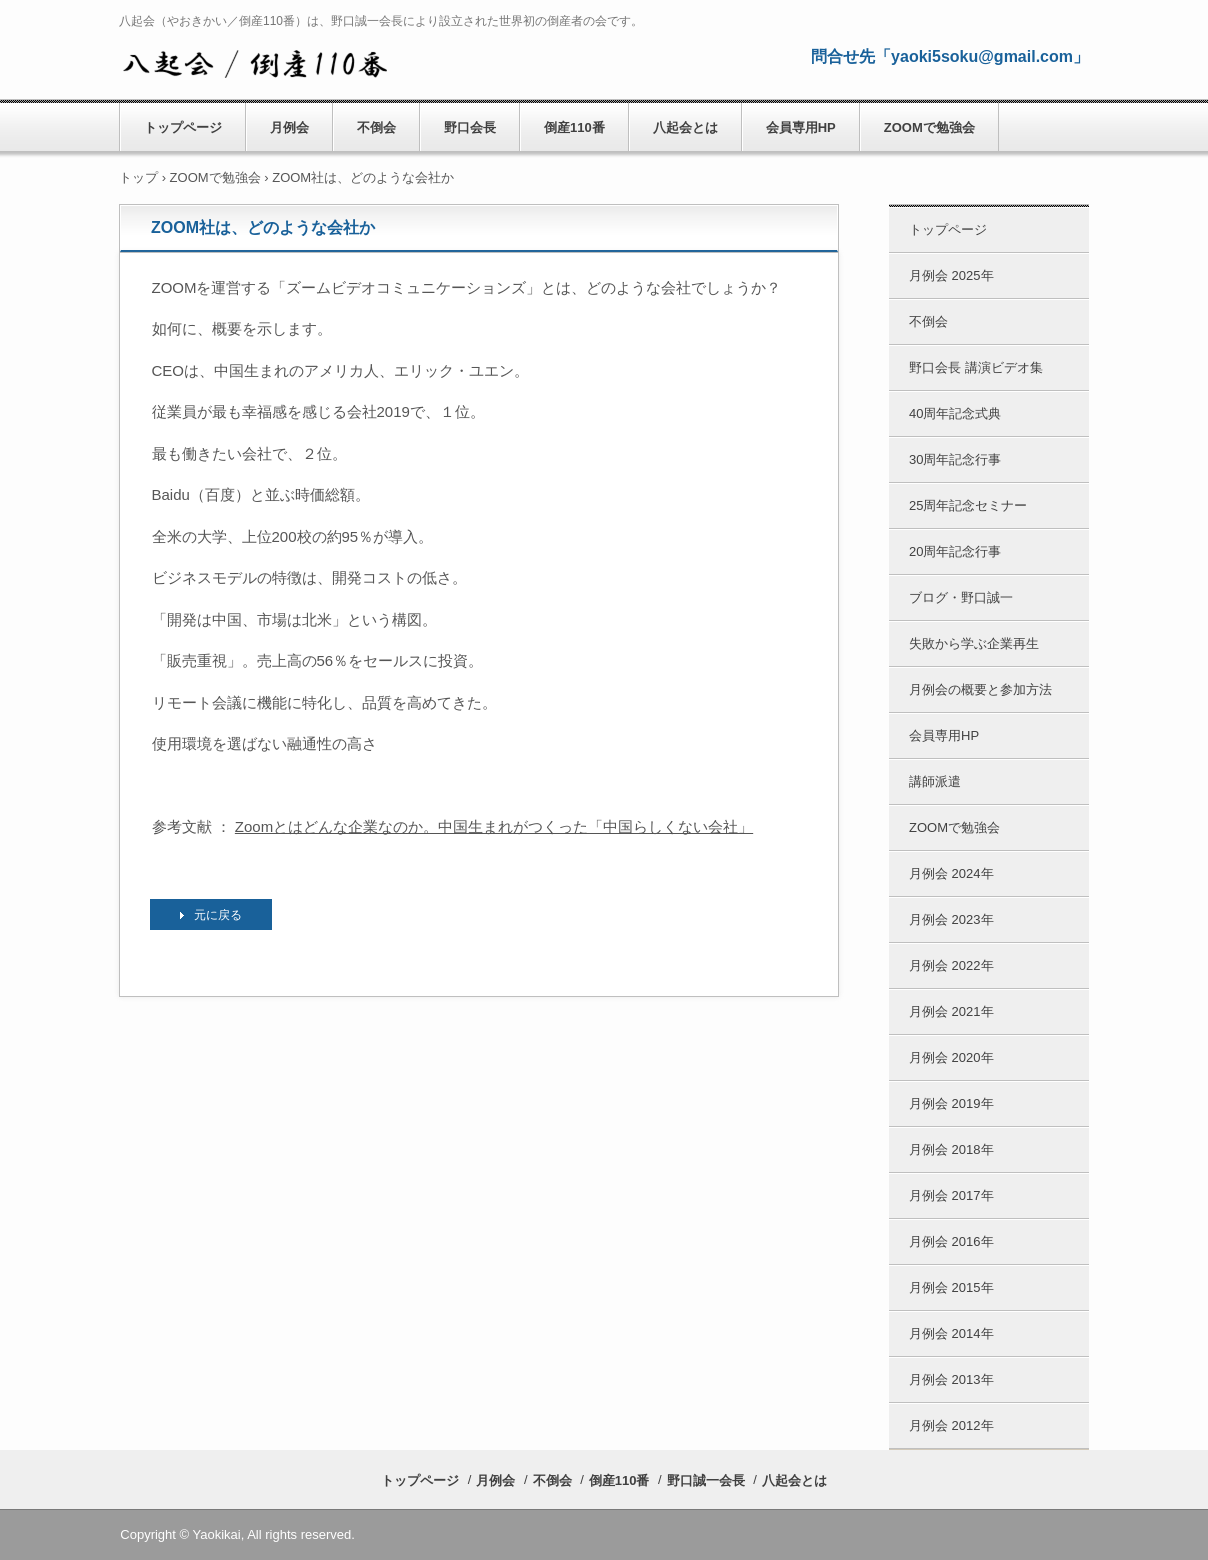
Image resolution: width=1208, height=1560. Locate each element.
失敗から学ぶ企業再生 (974, 643)
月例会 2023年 (951, 919)
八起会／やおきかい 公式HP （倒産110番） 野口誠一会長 (254, 61)
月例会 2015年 (951, 1287)
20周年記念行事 (955, 551)
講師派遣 (935, 781)
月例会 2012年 (951, 1425)
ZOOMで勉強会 (929, 127)
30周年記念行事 (955, 459)
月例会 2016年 (951, 1241)
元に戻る (218, 915)
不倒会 (376, 127)
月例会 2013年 (951, 1379)
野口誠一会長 (706, 1480)
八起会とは (685, 127)
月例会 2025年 (951, 275)
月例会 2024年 (951, 873)
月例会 (289, 127)
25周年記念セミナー (968, 505)
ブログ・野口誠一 (961, 597)
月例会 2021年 (951, 1011)
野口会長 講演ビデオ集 (976, 367)
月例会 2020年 (951, 1057)
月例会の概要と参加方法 (980, 689)
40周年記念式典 (955, 413)
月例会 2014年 (951, 1333)
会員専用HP (801, 127)
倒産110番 (574, 127)
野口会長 (470, 127)
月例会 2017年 (951, 1195)
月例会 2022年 (951, 965)
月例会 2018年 (951, 1149)
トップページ (183, 127)
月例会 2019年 (951, 1103)
